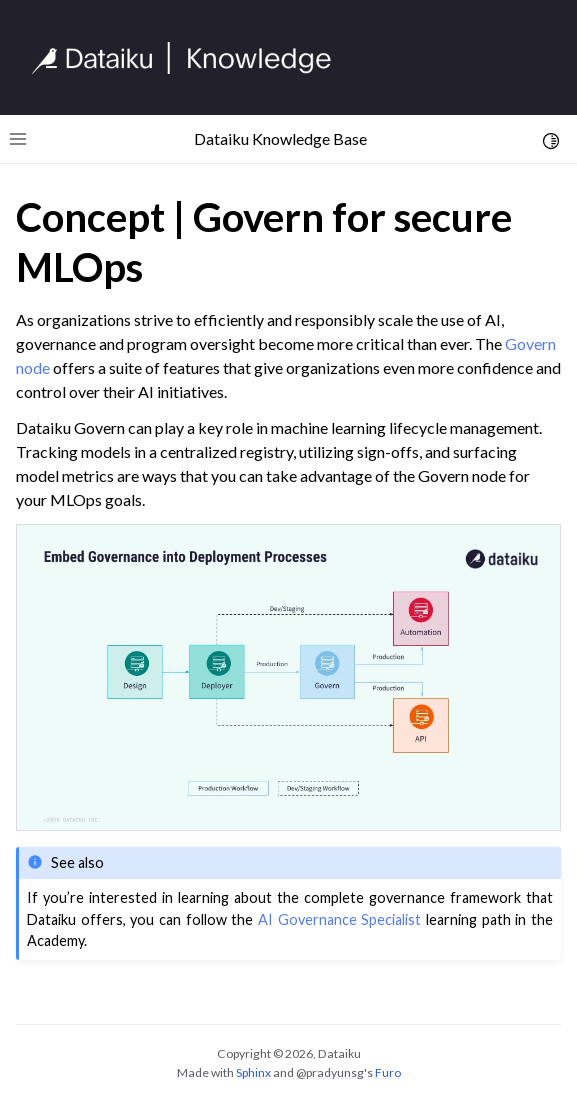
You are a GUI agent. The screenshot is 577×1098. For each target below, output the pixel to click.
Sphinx (253, 1072)
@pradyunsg (330, 1072)
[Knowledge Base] (190, 58)
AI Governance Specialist (339, 919)
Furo (388, 1072)
